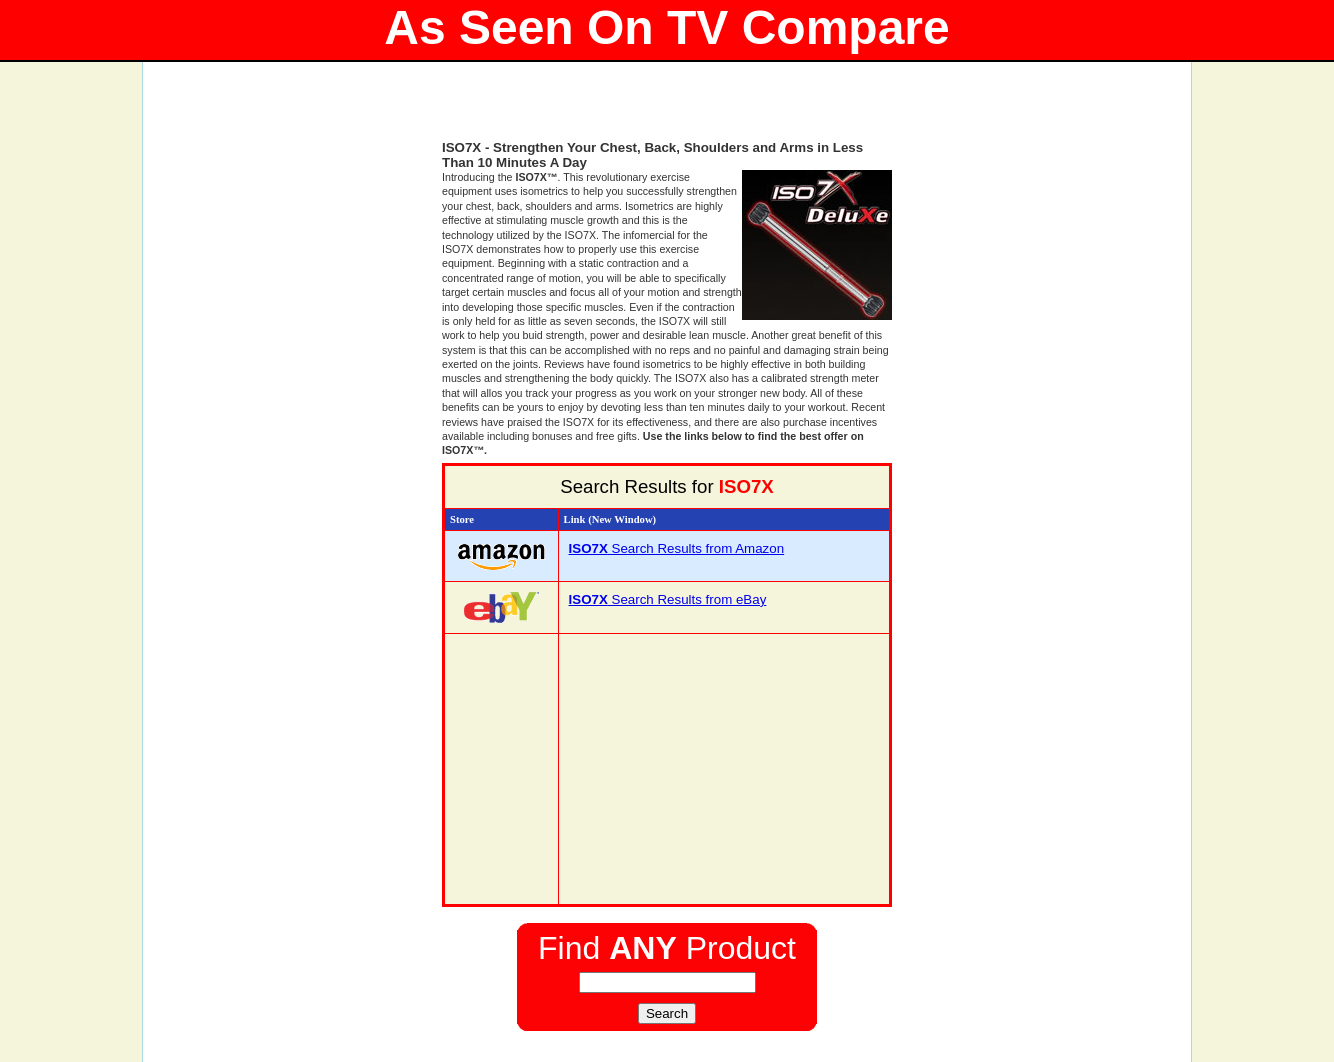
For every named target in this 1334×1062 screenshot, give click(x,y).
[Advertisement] (667, 110)
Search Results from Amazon (677, 548)
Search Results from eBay (668, 599)
